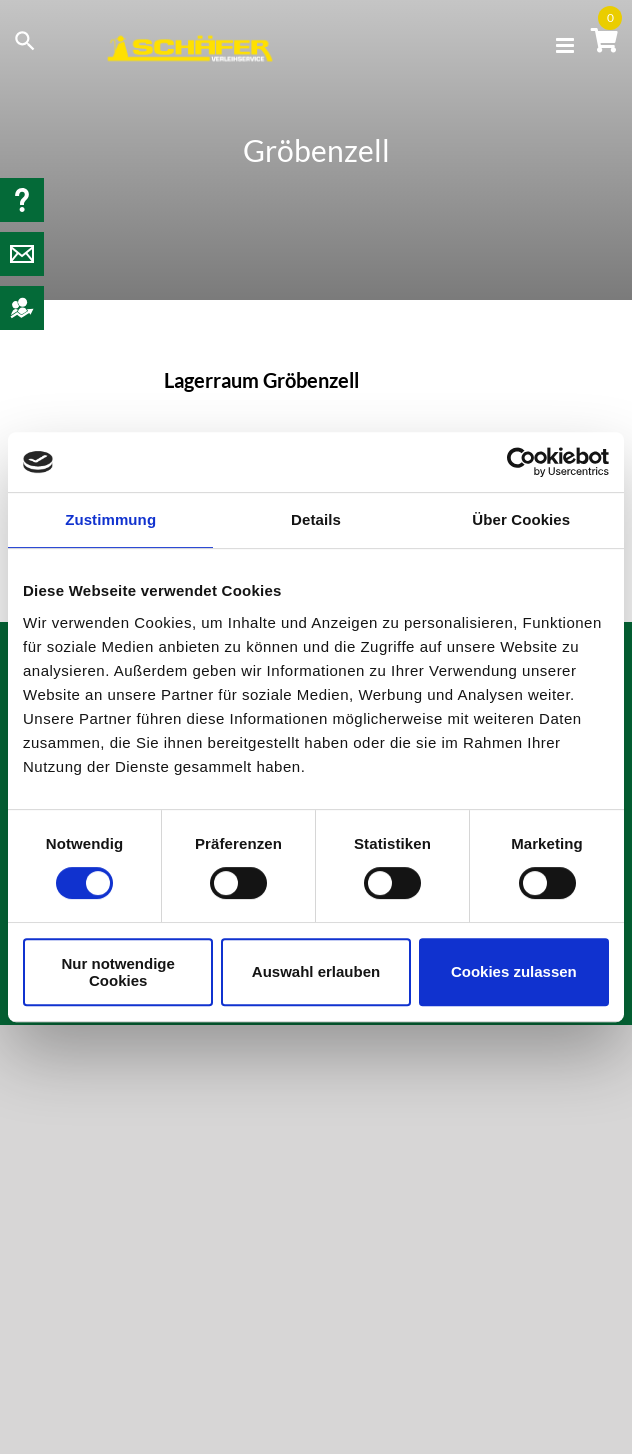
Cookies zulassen (514, 971)
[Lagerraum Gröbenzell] (76, 431)
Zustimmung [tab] (110, 519)
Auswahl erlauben (316, 971)
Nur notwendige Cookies (118, 972)
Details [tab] (316, 519)
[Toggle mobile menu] (566, 45)
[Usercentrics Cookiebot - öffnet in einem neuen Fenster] (521, 462)
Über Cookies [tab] (521, 519)
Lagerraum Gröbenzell (261, 380)
